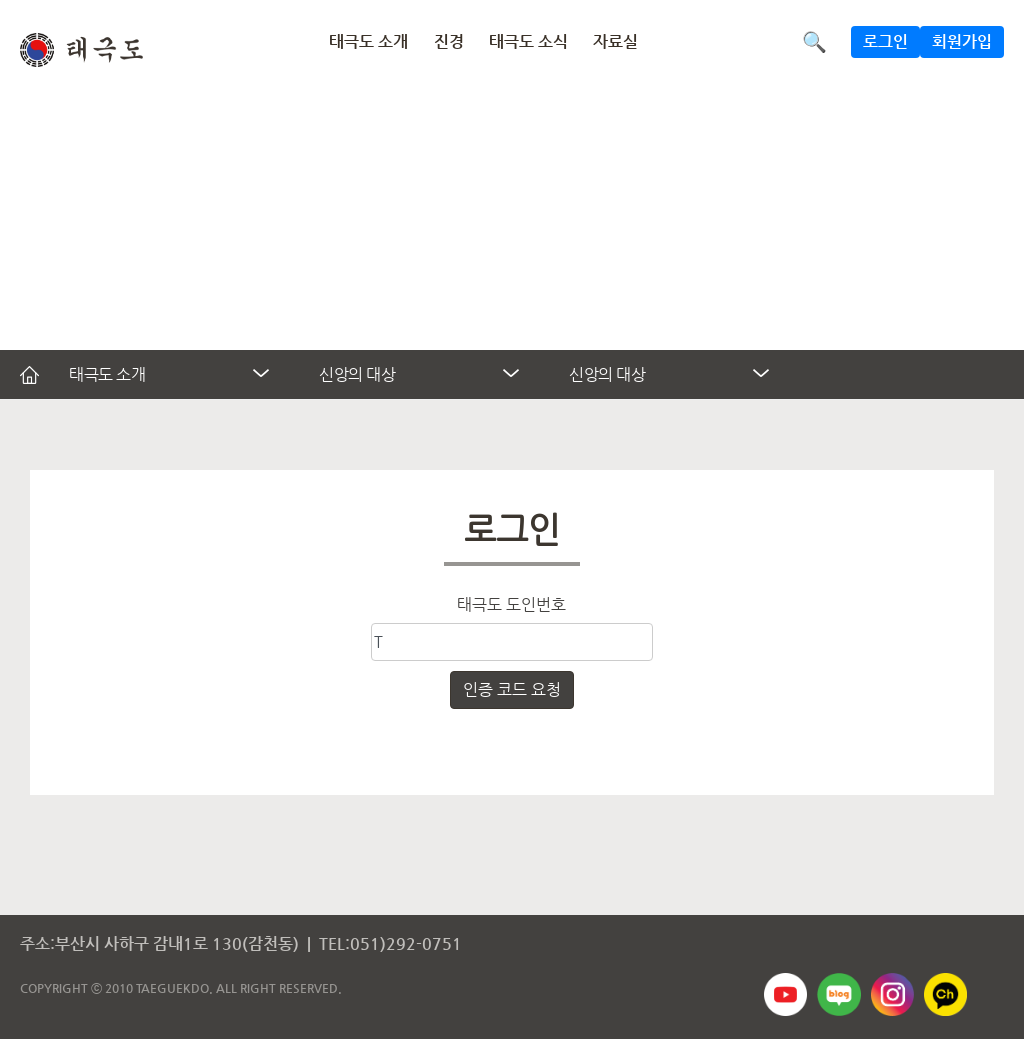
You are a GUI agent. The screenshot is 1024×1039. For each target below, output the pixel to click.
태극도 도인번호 (511, 604)
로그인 (885, 41)
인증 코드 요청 (512, 689)
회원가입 (962, 41)
